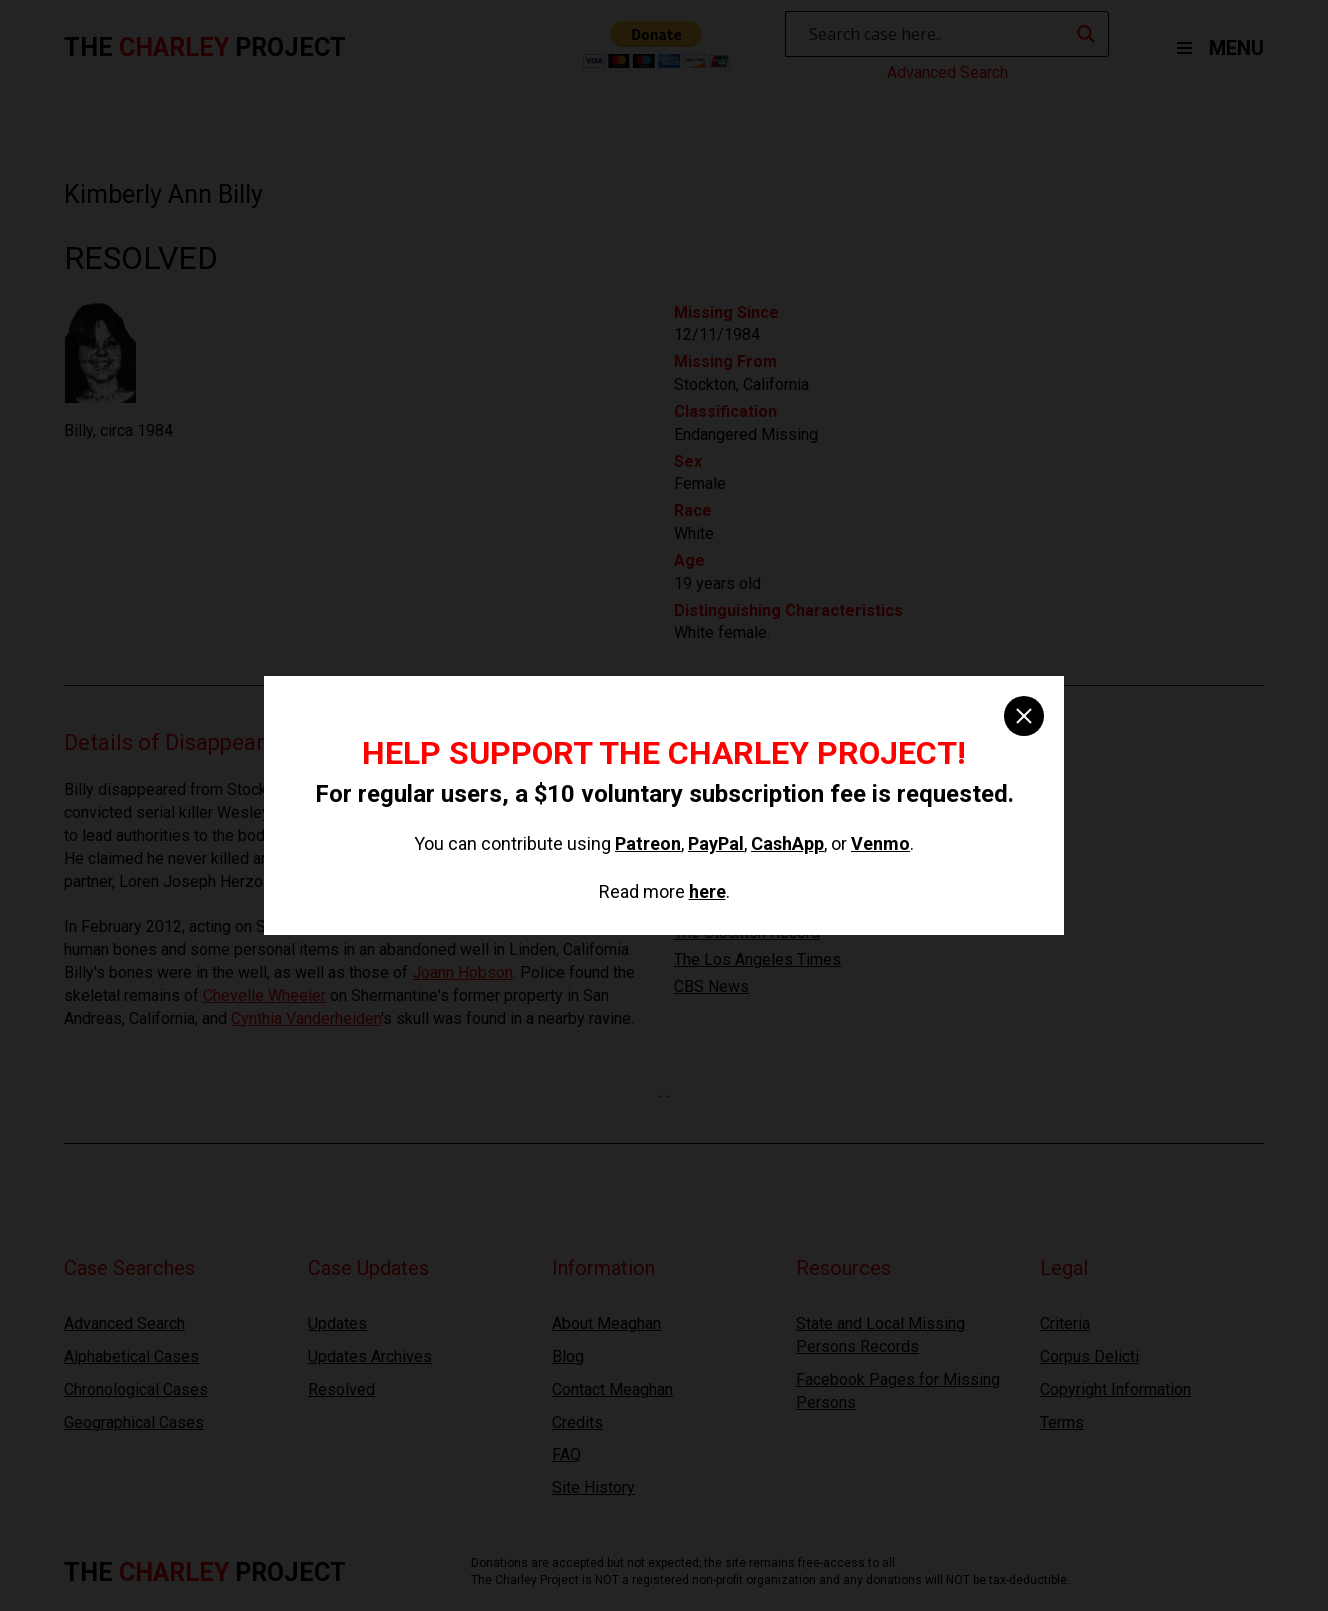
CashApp (787, 843)
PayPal (716, 843)
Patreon (648, 843)
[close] (1024, 716)
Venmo (880, 843)
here (707, 891)
